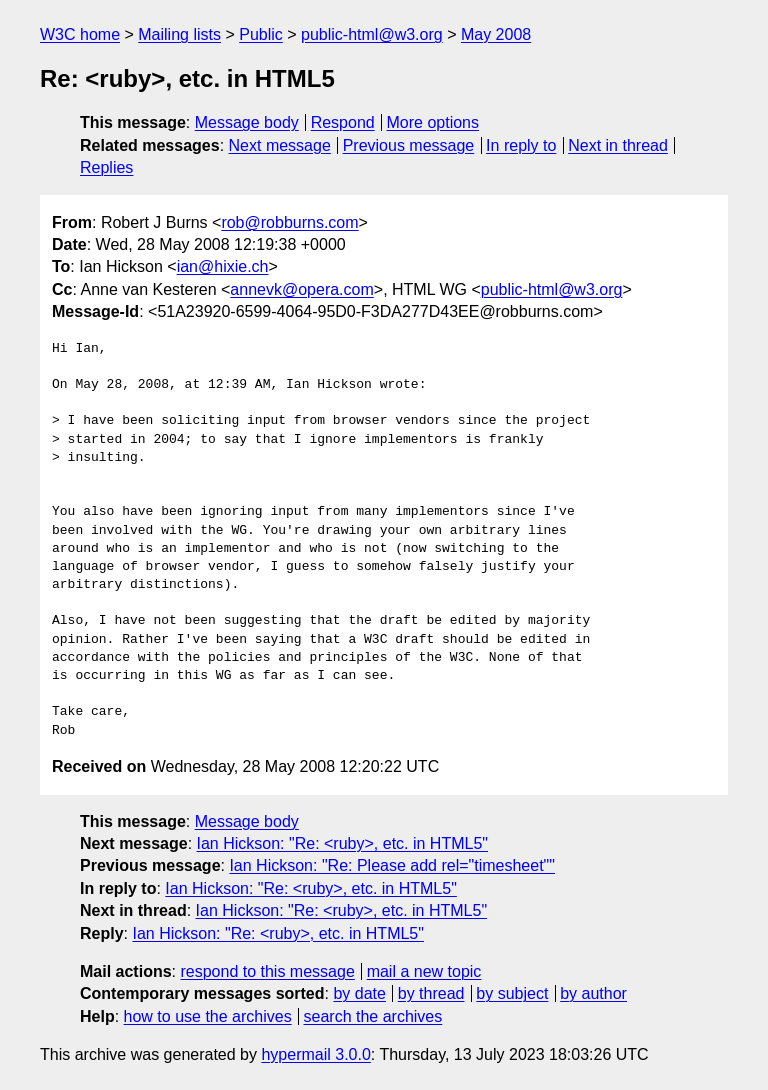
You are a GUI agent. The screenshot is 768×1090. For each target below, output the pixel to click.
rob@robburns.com (289, 222)
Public (261, 34)
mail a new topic (424, 971)
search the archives (373, 1016)
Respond (343, 122)
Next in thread (618, 145)
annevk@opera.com (301, 289)
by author (593, 993)
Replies (106, 167)
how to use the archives (208, 1016)
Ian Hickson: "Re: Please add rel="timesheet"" (392, 865)
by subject (512, 993)
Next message (280, 145)
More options (433, 122)
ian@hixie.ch (223, 266)
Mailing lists (179, 34)
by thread (431, 993)
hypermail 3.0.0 (315, 1054)
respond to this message (267, 971)
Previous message (409, 145)
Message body (247, 122)
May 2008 (496, 34)
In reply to (521, 145)
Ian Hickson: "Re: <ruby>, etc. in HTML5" (342, 843)
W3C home (80, 34)
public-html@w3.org (372, 34)
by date (359, 993)
